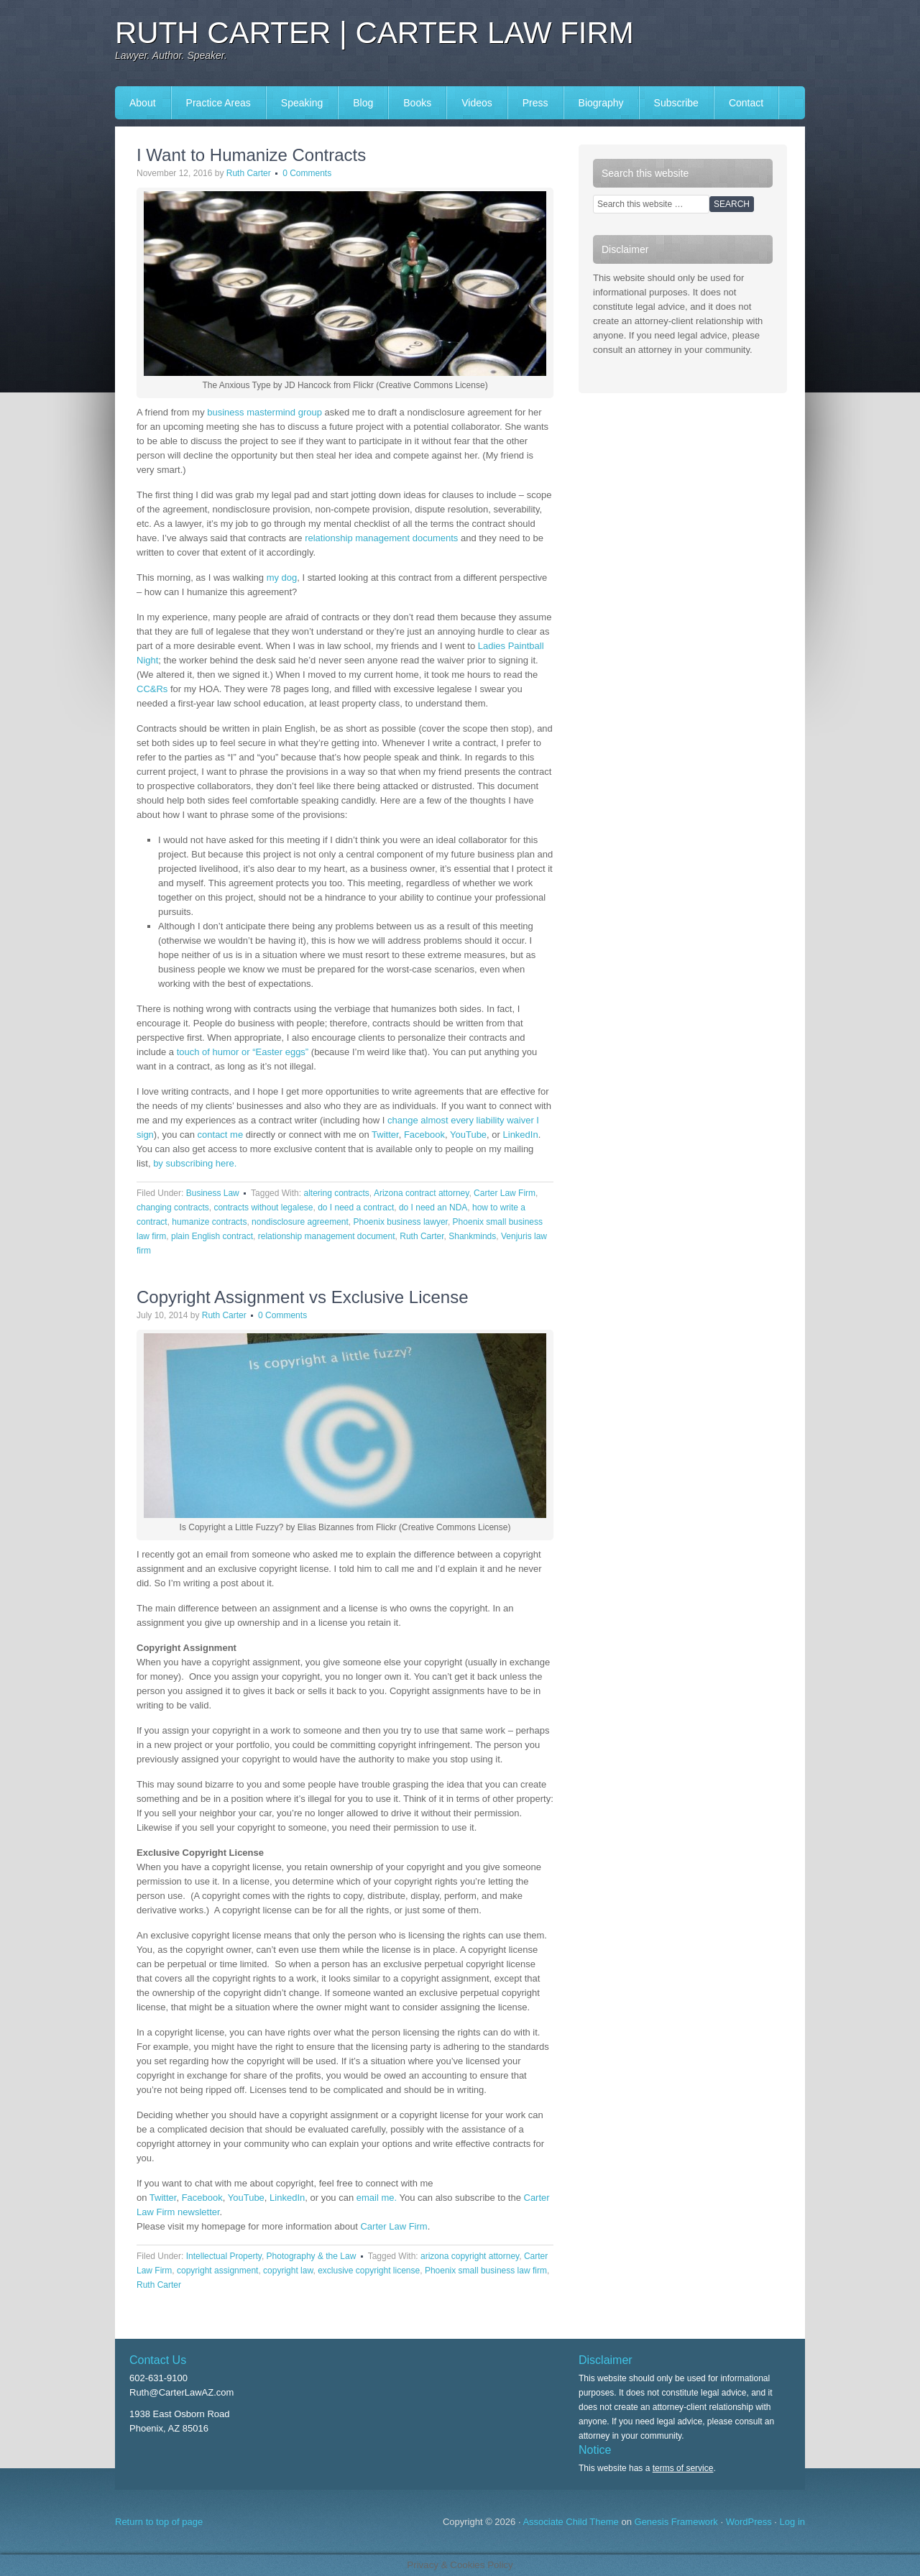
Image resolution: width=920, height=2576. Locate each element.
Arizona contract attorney (421, 1193)
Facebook (424, 1134)
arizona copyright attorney (469, 2256)
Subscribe (676, 103)
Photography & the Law (311, 2256)
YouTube (468, 1134)
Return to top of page (159, 2521)
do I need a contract (356, 1207)
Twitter (385, 1134)
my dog (282, 577)
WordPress (749, 2521)
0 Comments (306, 173)
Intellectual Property (224, 2256)
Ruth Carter (248, 173)
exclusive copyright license (369, 2271)
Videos (476, 103)
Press (535, 103)
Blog (363, 103)
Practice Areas (218, 103)
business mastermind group (264, 412)
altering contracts (336, 1193)
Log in (792, 2521)
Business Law (212, 1193)
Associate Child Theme (570, 2521)
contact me (221, 1134)
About (142, 103)
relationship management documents (381, 538)
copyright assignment (217, 2271)
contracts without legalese (263, 1207)
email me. (376, 2197)
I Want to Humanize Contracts (251, 155)
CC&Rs (152, 689)
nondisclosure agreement (300, 1222)
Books (417, 103)
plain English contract (212, 1236)
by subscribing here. (194, 1163)
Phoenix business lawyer (401, 1222)
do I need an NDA (433, 1207)
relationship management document (326, 1236)
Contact (746, 103)
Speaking (302, 103)
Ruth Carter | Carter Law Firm (374, 33)
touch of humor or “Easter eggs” (243, 1051)
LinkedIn (520, 1134)
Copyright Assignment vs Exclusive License (303, 1297)
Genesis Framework (676, 2521)
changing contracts (173, 1207)
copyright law (288, 2271)
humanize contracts (209, 1222)
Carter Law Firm (504, 1193)
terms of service (683, 2468)
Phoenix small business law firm (486, 2271)
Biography (601, 103)
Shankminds (472, 1236)
